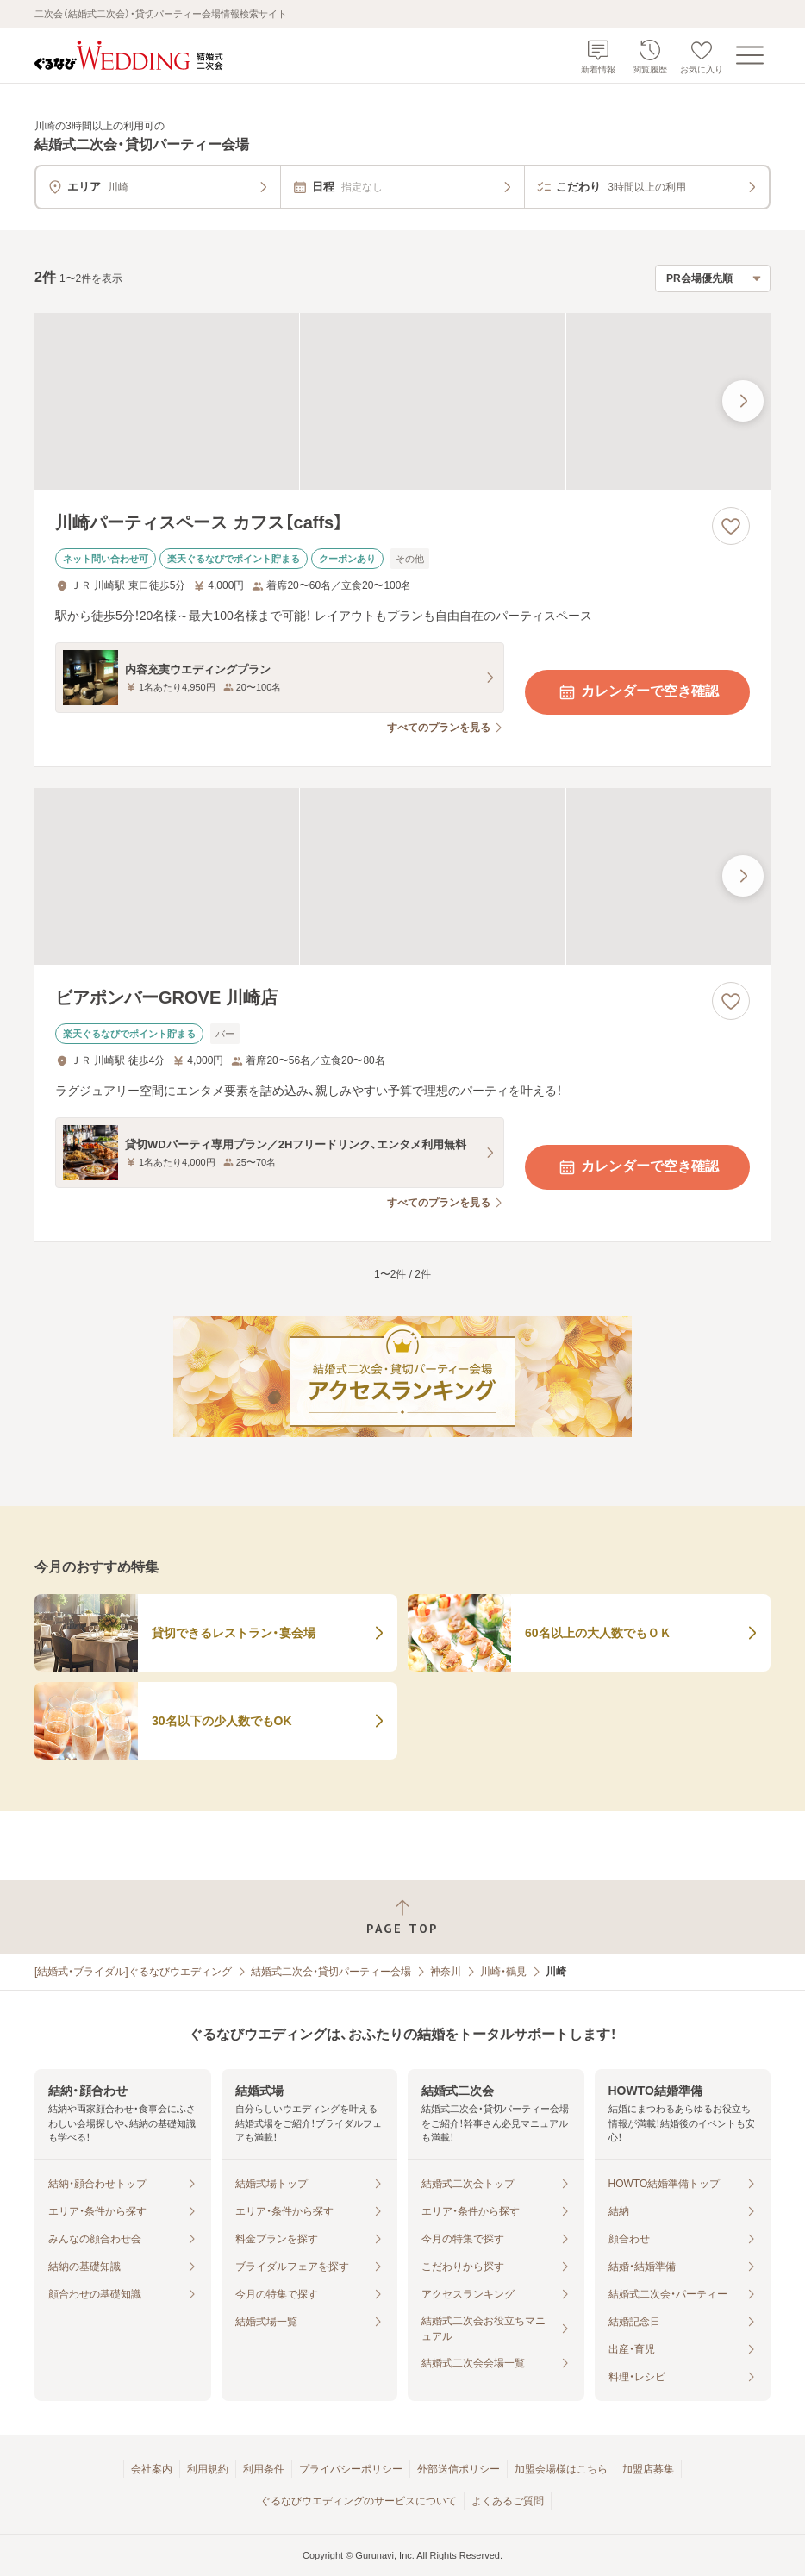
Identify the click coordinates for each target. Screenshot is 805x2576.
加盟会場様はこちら (561, 2469)
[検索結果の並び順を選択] (713, 278)
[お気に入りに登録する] (731, 526)
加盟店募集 (648, 2469)
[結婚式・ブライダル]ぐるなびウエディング (133, 1972)
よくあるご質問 (507, 2501)
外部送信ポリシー (458, 2469)
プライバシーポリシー (350, 2469)
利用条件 (263, 2469)
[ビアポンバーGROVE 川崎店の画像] (402, 876)
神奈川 (445, 1972)
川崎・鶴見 (503, 1972)
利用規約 (207, 2469)
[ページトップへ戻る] (402, 1917)
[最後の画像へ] (743, 401)
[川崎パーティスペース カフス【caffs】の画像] (402, 401)
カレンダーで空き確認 (638, 692)
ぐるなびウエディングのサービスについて (358, 2501)
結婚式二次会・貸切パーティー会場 (331, 1972)
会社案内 (151, 2469)
